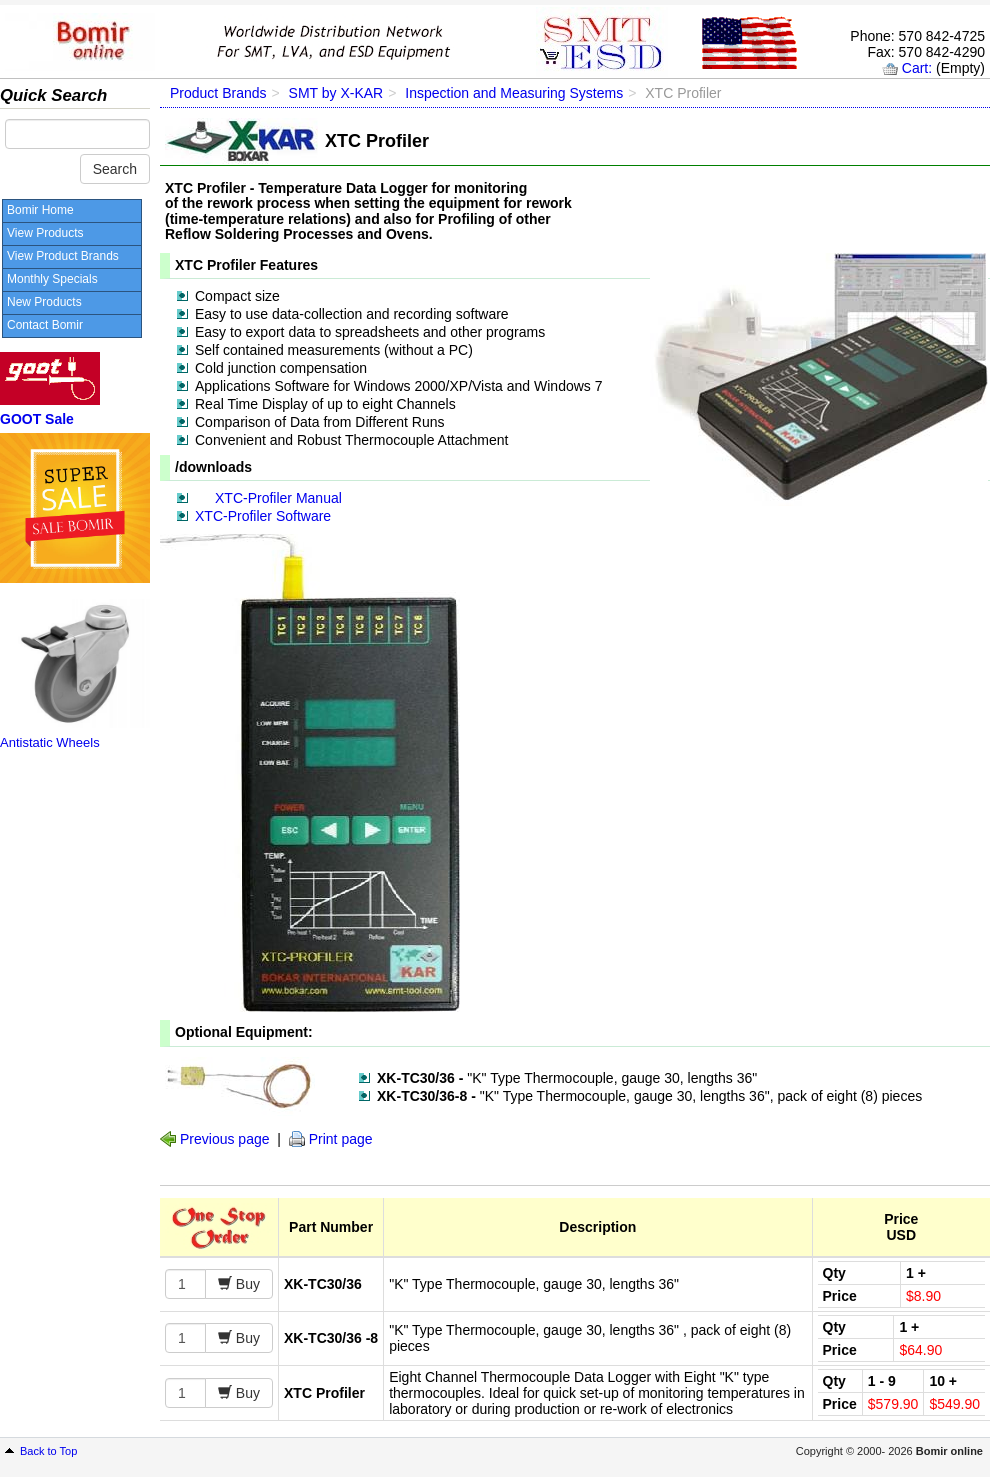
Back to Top (48, 1451)
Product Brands (218, 93)
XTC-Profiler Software (263, 516)
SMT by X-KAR (336, 93)
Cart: (917, 68)
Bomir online (949, 1451)
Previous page (225, 1139)
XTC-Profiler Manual (278, 498)
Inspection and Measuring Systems (514, 93)
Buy (246, 1284)
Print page (341, 1139)
